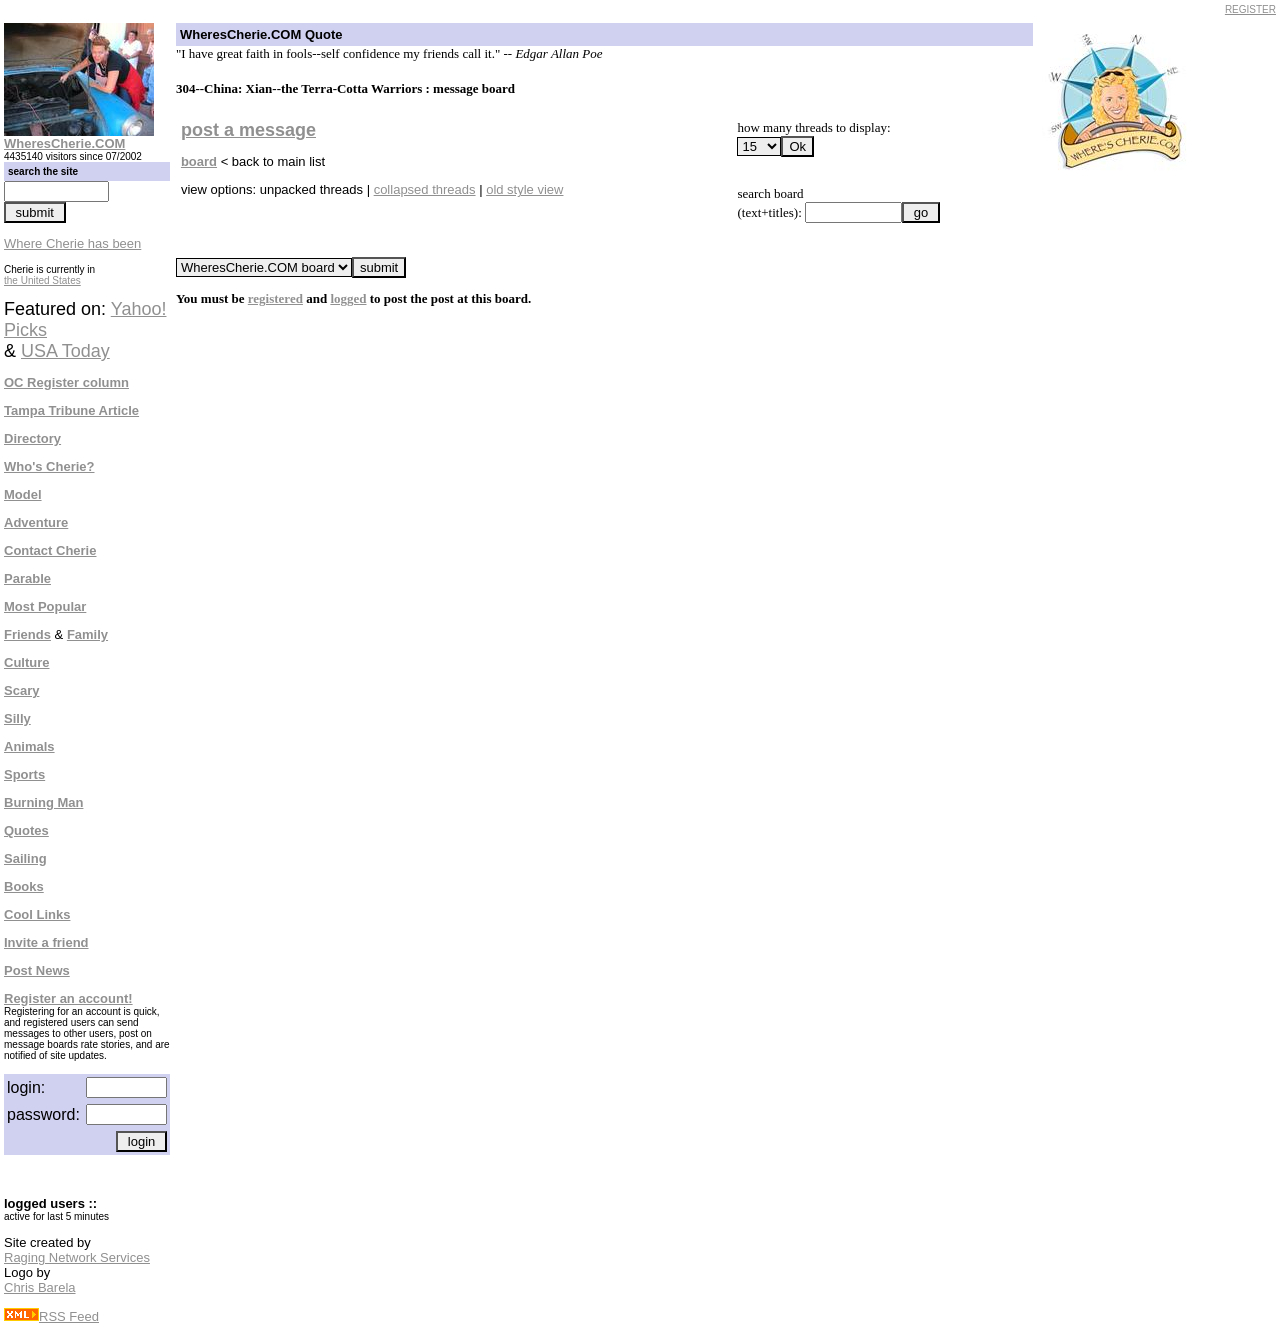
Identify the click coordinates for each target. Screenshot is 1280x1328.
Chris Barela (40, 1287)
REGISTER (1250, 9)
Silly (17, 718)
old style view (524, 189)
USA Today (65, 351)
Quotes (26, 830)
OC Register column (66, 382)
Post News (37, 970)
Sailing (25, 858)
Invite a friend (46, 942)
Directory (32, 438)
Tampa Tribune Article (71, 410)
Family (87, 634)
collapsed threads (425, 189)
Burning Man (43, 802)
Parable (27, 578)
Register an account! (68, 998)
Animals (29, 746)
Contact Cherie (50, 550)
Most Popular (45, 606)
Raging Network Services (77, 1257)
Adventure (36, 522)
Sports (24, 774)
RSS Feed (51, 1316)
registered (275, 298)
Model (23, 494)
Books (24, 886)
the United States (42, 280)
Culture (27, 662)
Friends (27, 634)
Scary (21, 690)
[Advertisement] (1122, 478)
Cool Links (37, 914)
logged (348, 298)
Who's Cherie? (49, 466)
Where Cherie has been (72, 243)
